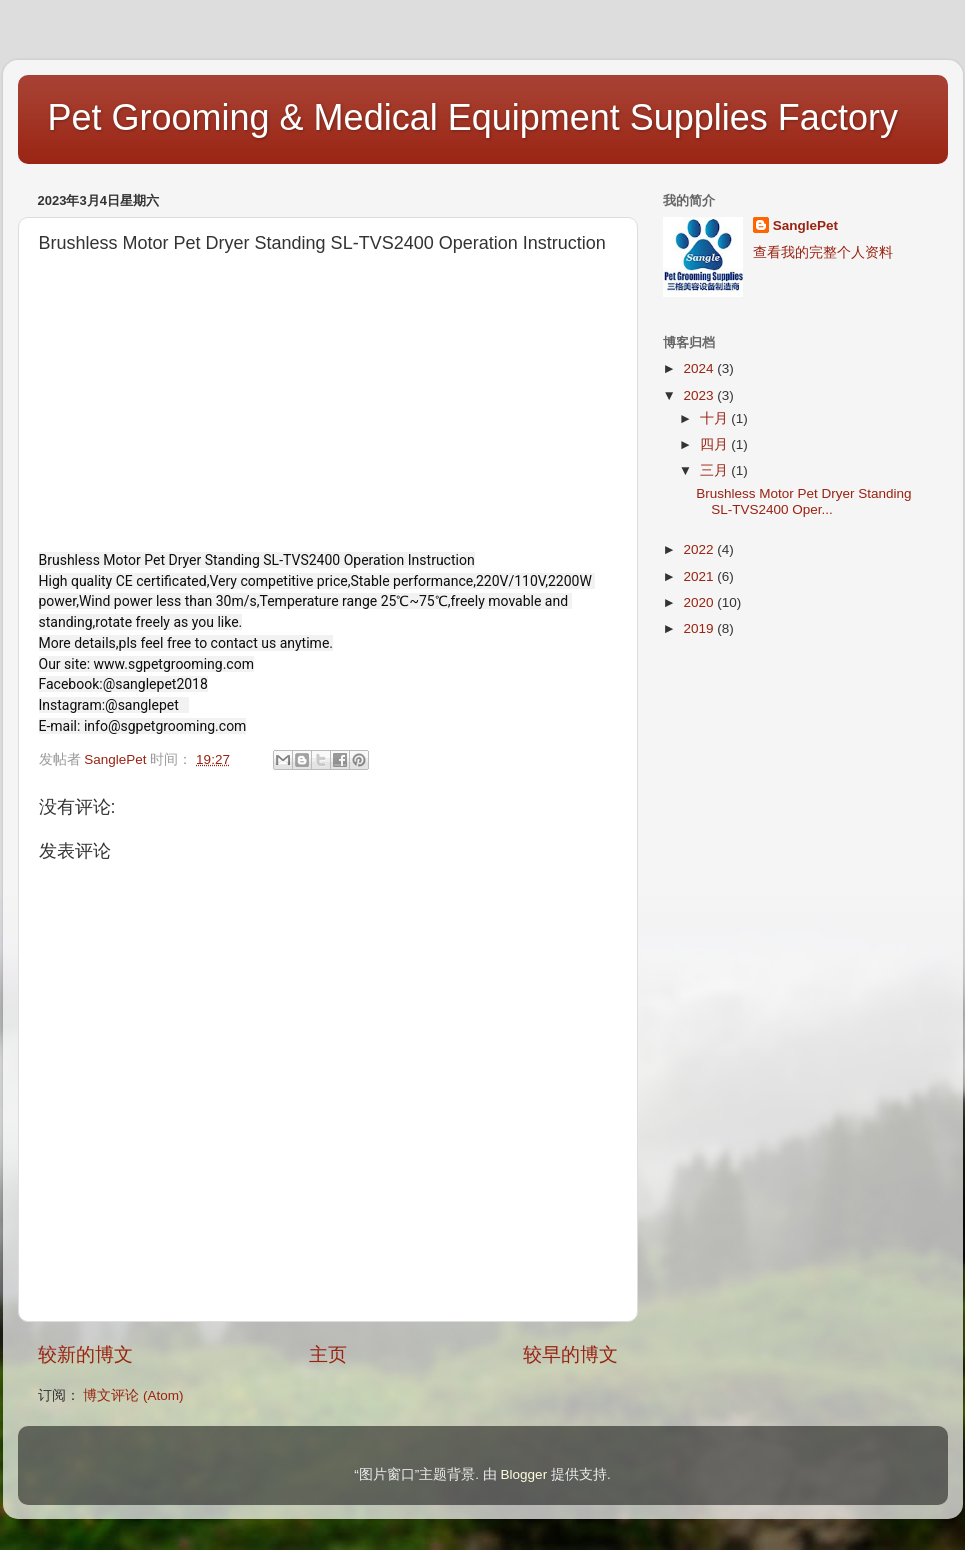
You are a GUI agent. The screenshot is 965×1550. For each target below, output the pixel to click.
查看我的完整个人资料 (823, 252)
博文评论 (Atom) (133, 1395)
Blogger (524, 1474)
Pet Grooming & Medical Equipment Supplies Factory (473, 117)
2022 (700, 549)
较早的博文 (570, 1354)
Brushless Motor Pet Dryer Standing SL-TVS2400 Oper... (803, 501)
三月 (716, 470)
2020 (700, 602)
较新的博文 (85, 1354)
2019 (700, 628)
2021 (700, 576)
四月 (716, 444)
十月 (716, 418)
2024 (700, 368)
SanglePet (805, 225)
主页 (328, 1354)
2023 (700, 395)
